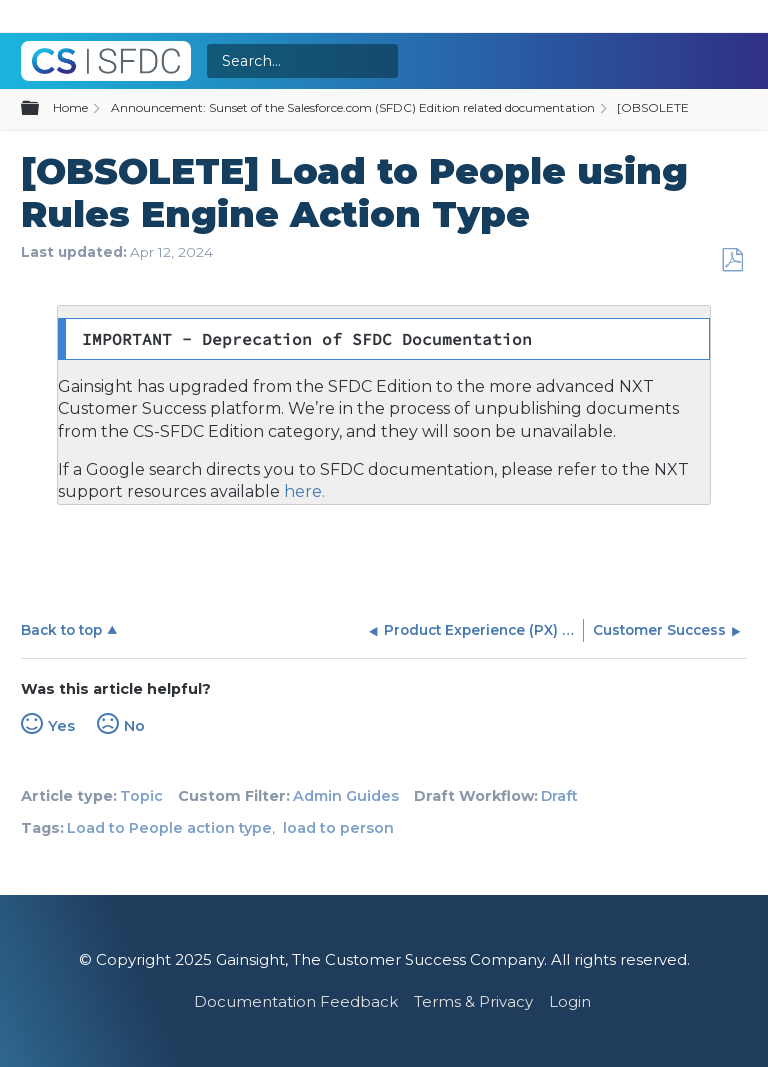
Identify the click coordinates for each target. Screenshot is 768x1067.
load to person (338, 828)
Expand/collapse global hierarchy (42, 109)
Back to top (61, 630)
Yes (61, 726)
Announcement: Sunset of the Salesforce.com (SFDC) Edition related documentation (353, 107)
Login (570, 1001)
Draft (559, 796)
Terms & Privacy (473, 1001)
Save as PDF (732, 260)
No (134, 726)
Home (70, 107)
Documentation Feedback (296, 1001)
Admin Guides (346, 796)
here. (302, 491)
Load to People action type (169, 828)
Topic (141, 796)
